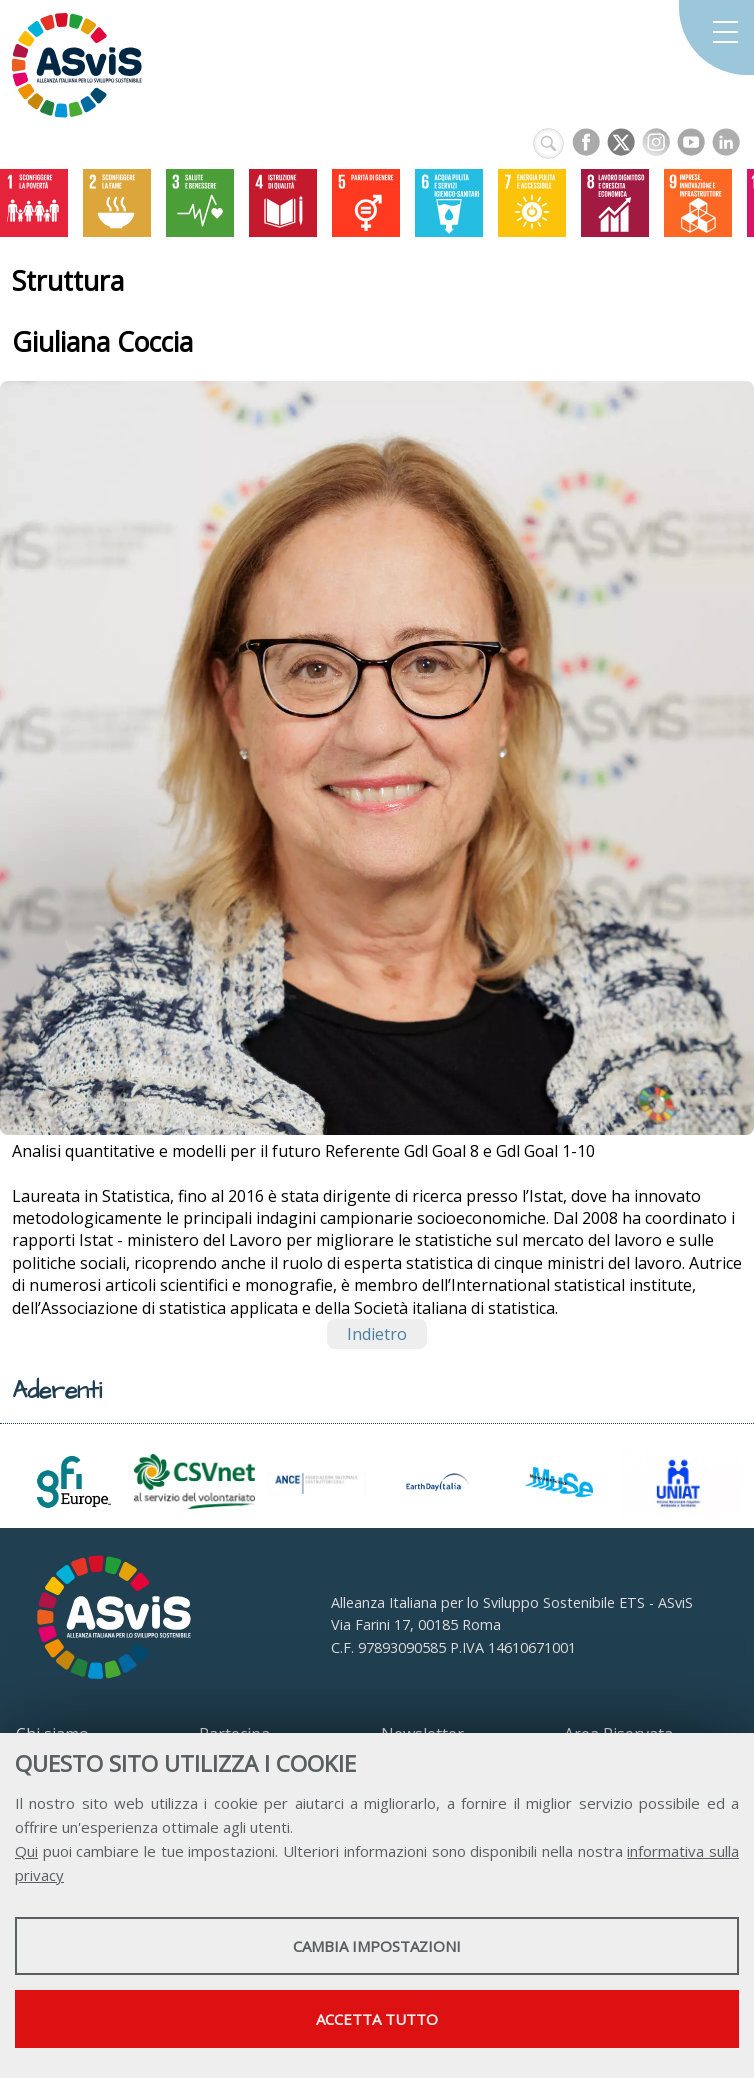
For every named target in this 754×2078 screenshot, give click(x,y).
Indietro (377, 1334)
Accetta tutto (377, 2019)
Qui (26, 1851)
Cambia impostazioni (377, 1946)
